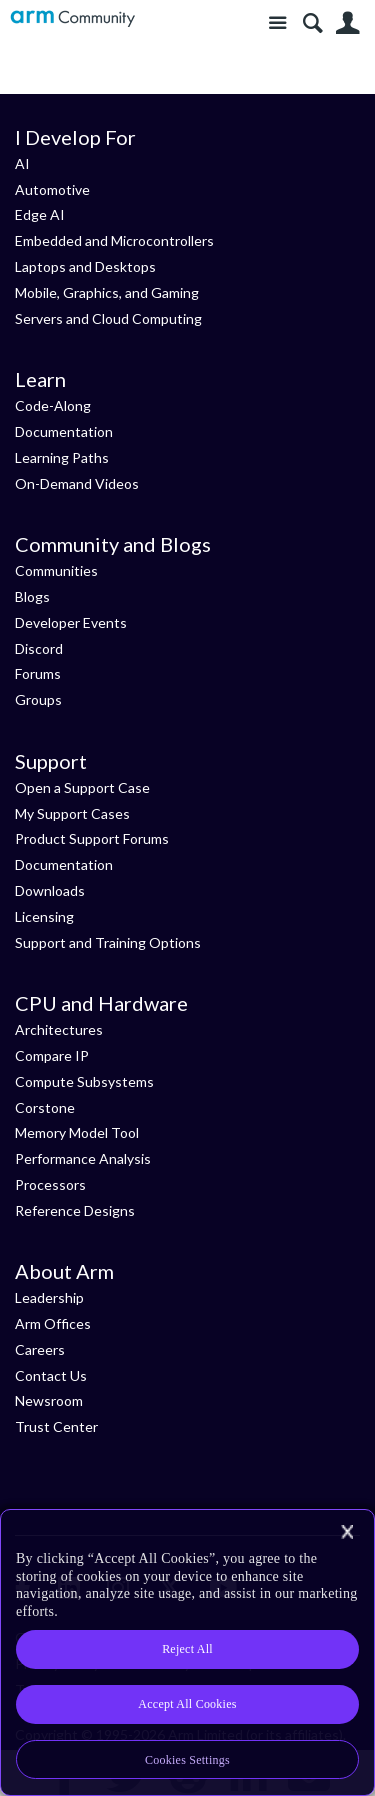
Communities (56, 570)
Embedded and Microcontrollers (114, 240)
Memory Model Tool (77, 1132)
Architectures (59, 1029)
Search (312, 23)
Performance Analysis (83, 1158)
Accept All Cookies (187, 1704)
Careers (40, 1349)
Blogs (32, 596)
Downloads (50, 890)
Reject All (187, 1649)
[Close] (347, 1532)
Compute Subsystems (84, 1081)
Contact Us (51, 1375)
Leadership (49, 1297)
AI (22, 163)
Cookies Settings (187, 1760)
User (347, 23)
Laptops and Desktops (85, 266)
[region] (187, 1652)
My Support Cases (72, 813)
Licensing (44, 916)
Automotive (52, 189)
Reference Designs (75, 1210)
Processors (50, 1184)
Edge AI (40, 214)
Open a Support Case (82, 787)
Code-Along (53, 405)
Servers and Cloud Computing (108, 318)
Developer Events (71, 622)
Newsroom (49, 1400)
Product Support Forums (92, 838)
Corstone (45, 1107)
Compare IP (52, 1055)
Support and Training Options (108, 942)
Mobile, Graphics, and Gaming (107, 292)
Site (277, 23)
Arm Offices (53, 1323)
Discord (39, 648)
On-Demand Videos (77, 483)
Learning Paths (62, 457)
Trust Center (56, 1426)
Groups (38, 699)
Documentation (64, 431)
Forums (38, 673)
